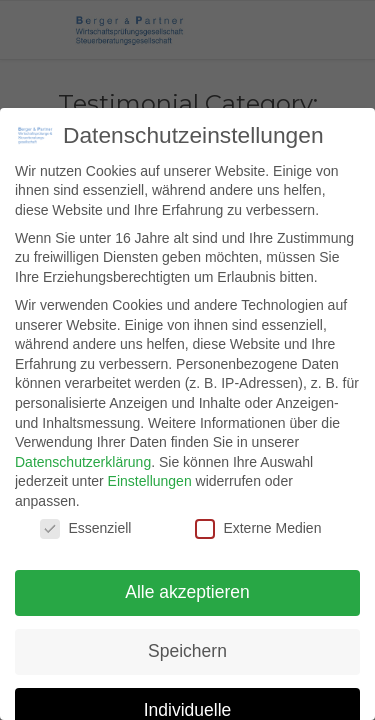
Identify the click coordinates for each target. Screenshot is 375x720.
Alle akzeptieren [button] (187, 592)
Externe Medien (258, 528)
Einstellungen (150, 481)
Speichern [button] (187, 651)
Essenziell (85, 528)
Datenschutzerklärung (83, 462)
